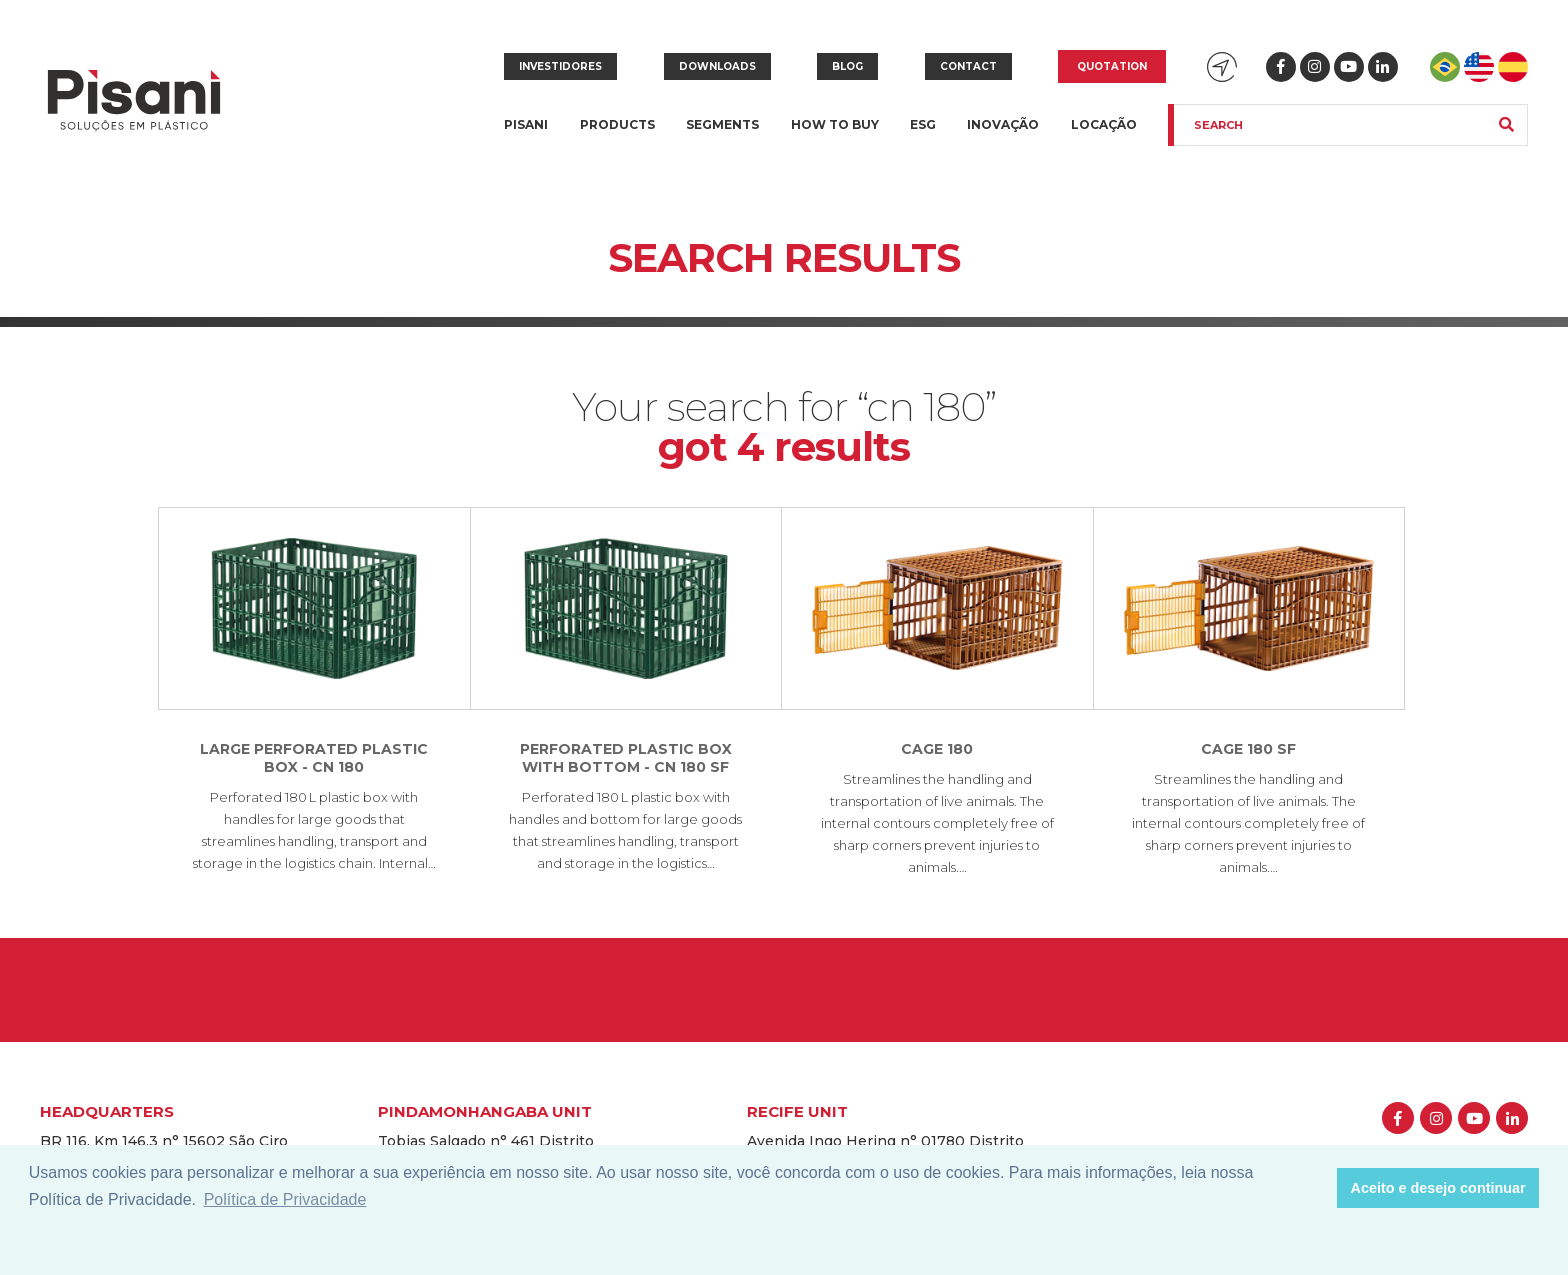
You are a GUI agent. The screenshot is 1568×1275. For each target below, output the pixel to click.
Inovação (1003, 124)
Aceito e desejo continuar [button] (1438, 1188)
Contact (968, 66)
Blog (847, 66)
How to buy (835, 124)
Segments (722, 136)
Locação (1104, 124)
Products (617, 136)
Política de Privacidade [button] (285, 1199)
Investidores (560, 66)
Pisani (526, 136)
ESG (923, 124)
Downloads (717, 66)
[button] (1316, 1188)
